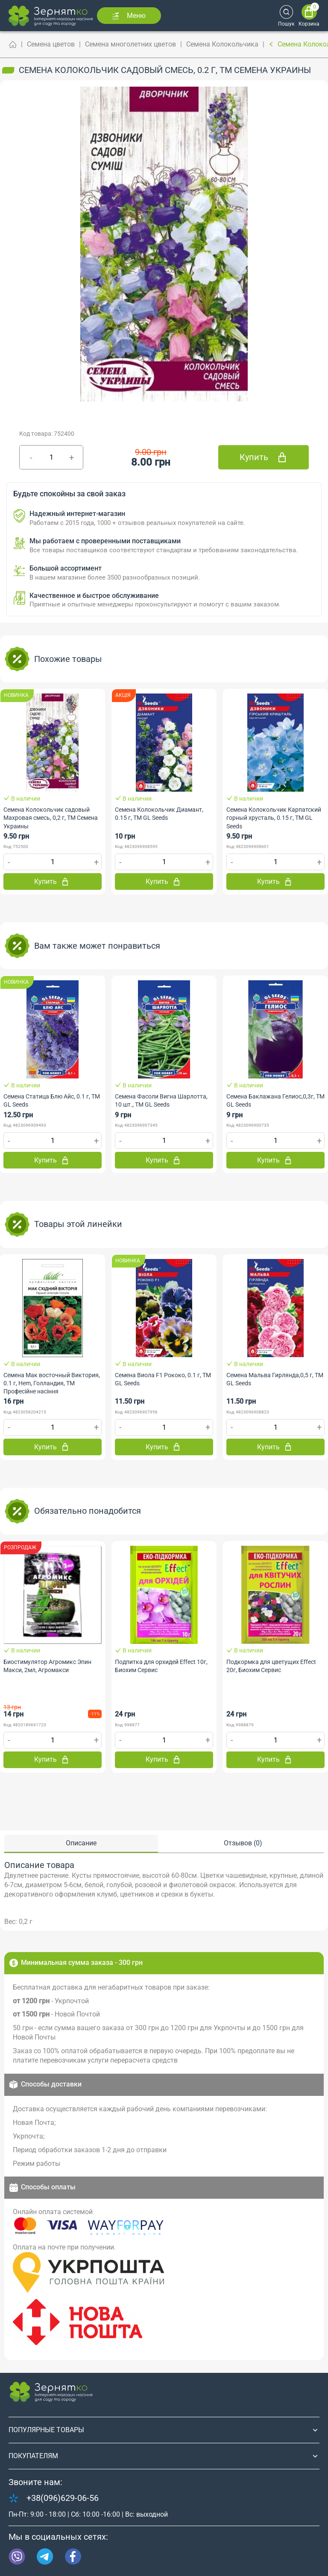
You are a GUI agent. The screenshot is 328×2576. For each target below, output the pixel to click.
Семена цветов (51, 44)
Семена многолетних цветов (130, 44)
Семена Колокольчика (222, 44)
